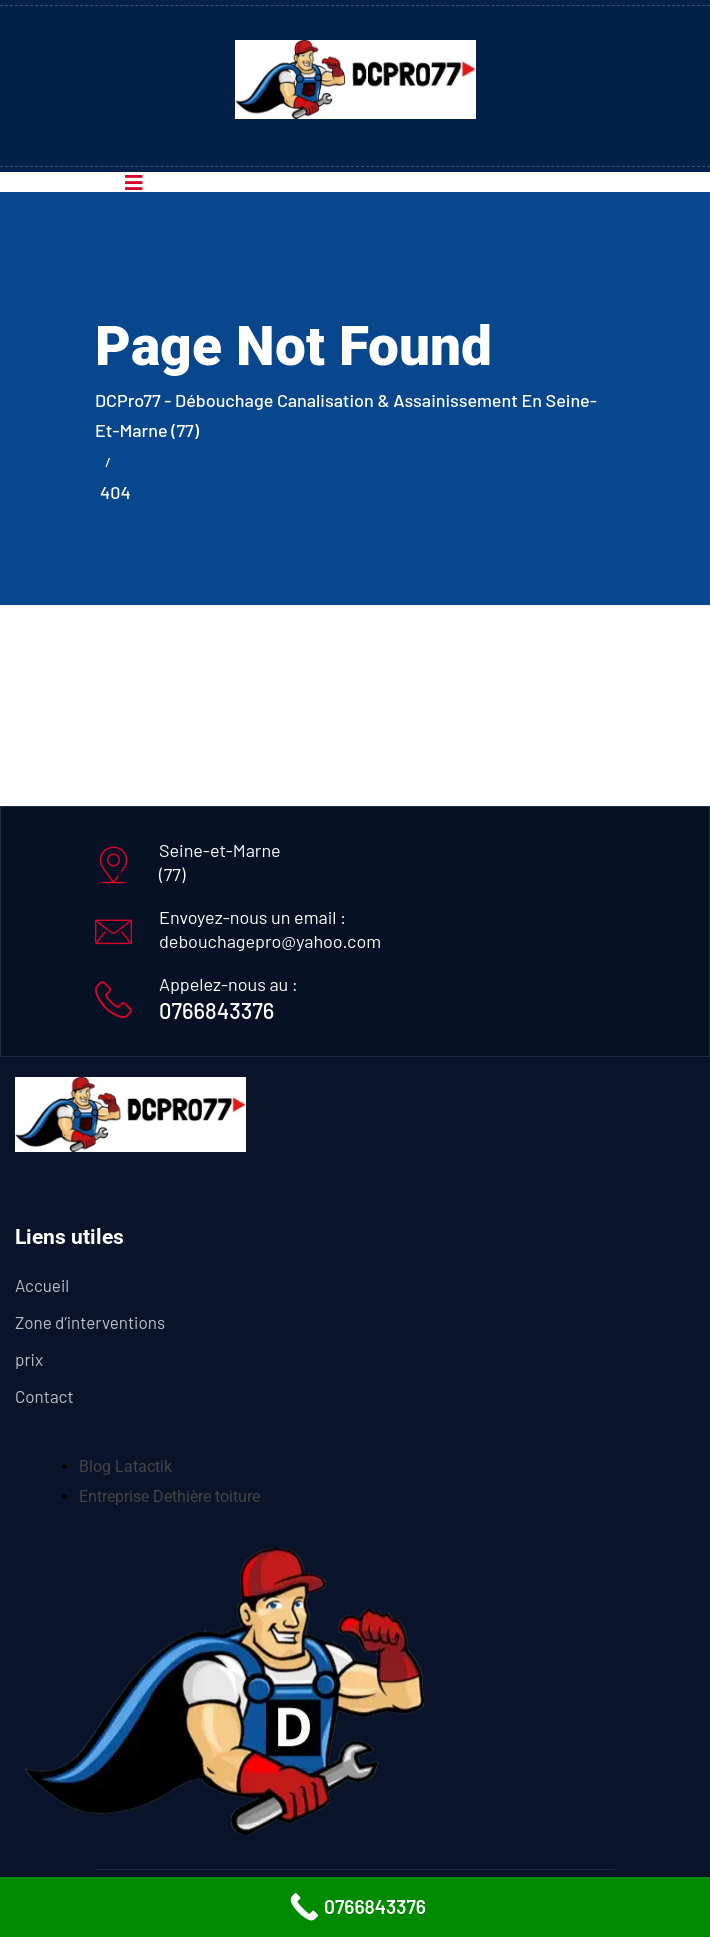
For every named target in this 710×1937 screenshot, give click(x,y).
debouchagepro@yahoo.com (270, 941)
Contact (44, 1396)
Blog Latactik (125, 1466)
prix (29, 1359)
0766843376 (216, 1010)
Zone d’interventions (90, 1322)
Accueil (42, 1285)
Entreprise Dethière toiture (169, 1496)
